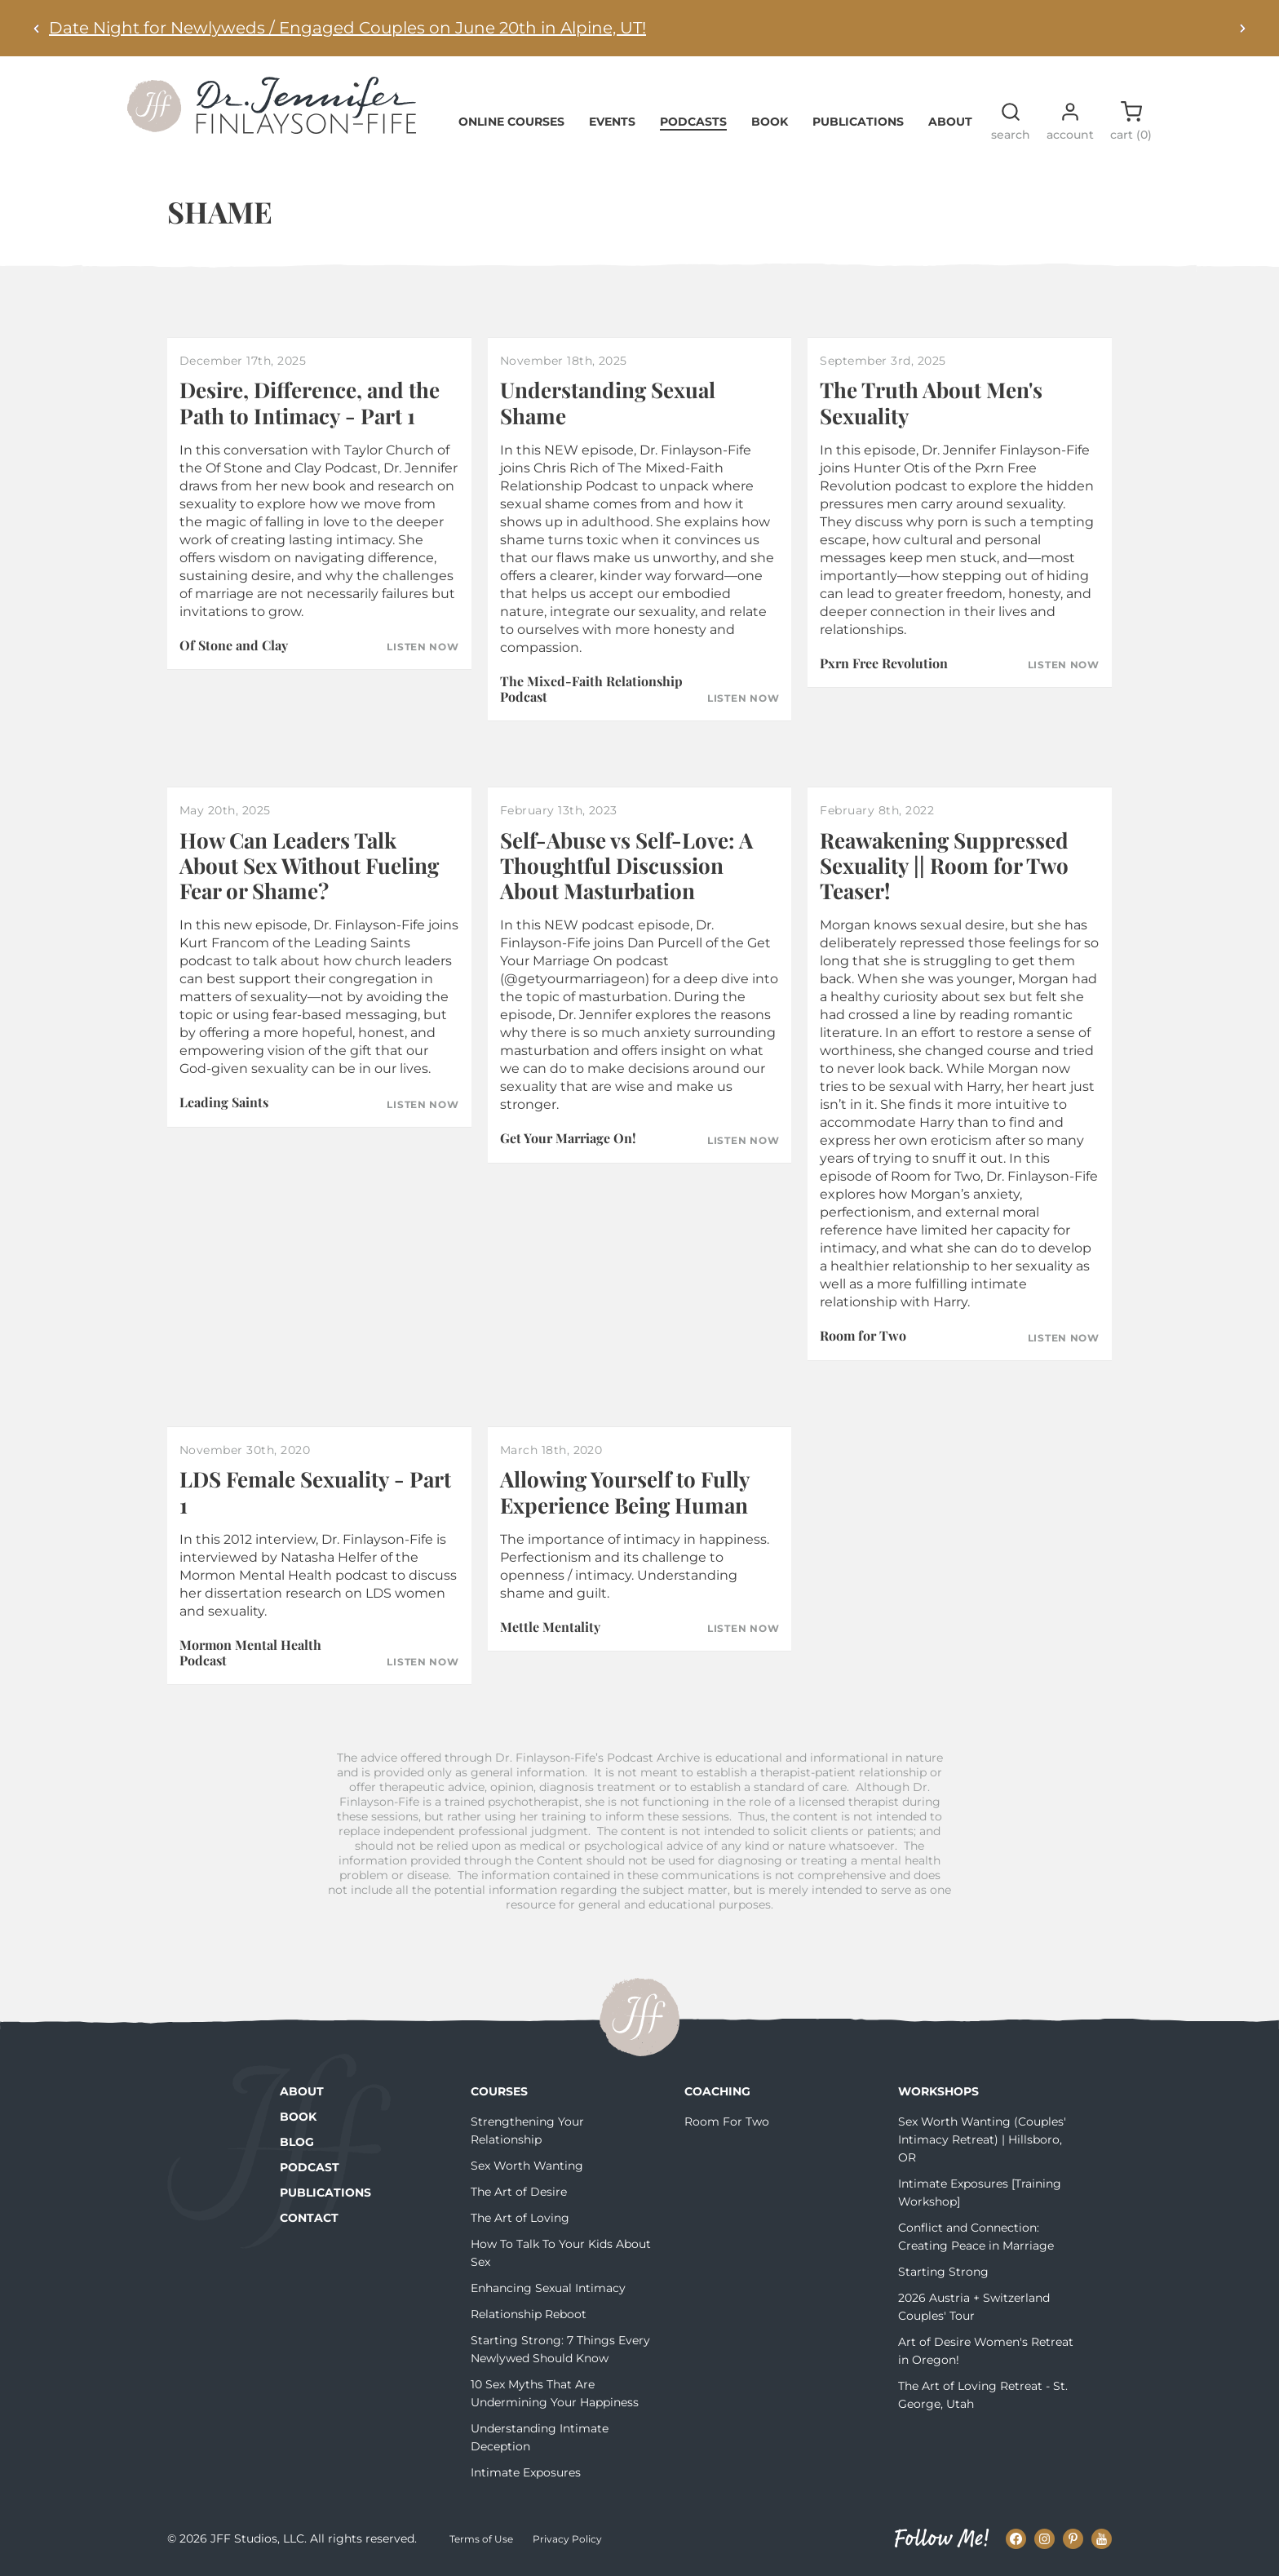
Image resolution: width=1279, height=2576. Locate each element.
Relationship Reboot (528, 2314)
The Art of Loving (520, 2217)
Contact (309, 2217)
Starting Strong (943, 2271)
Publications (858, 121)
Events (612, 121)
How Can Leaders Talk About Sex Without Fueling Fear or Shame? (309, 865)
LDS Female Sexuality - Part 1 (315, 1492)
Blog (297, 2142)
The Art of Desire (519, 2191)
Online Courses (511, 121)
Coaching (717, 2091)
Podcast (309, 2167)
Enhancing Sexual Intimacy (548, 2288)
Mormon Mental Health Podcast (250, 1652)
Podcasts (693, 121)
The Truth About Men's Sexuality (931, 402)
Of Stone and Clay (233, 645)
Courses (499, 2091)
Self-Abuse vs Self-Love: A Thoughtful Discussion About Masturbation (626, 865)
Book (769, 121)
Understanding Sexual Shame (607, 402)
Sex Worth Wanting (527, 2165)
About (950, 121)
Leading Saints (223, 1102)
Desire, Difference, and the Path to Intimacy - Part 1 (309, 402)
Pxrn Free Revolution (884, 663)
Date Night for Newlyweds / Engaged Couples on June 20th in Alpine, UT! (347, 28)
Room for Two (863, 1335)
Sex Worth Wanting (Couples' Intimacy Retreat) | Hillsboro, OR (982, 2139)
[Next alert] (1242, 28)
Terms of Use (481, 2539)
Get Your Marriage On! (568, 1137)
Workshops (938, 2091)
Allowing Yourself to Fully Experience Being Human (625, 1492)
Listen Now (422, 647)
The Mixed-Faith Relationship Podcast (591, 688)
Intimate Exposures (526, 2472)
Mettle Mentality (550, 1626)
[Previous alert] (36, 28)
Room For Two (726, 2121)
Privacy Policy (567, 2539)
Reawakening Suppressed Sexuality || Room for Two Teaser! (944, 865)
